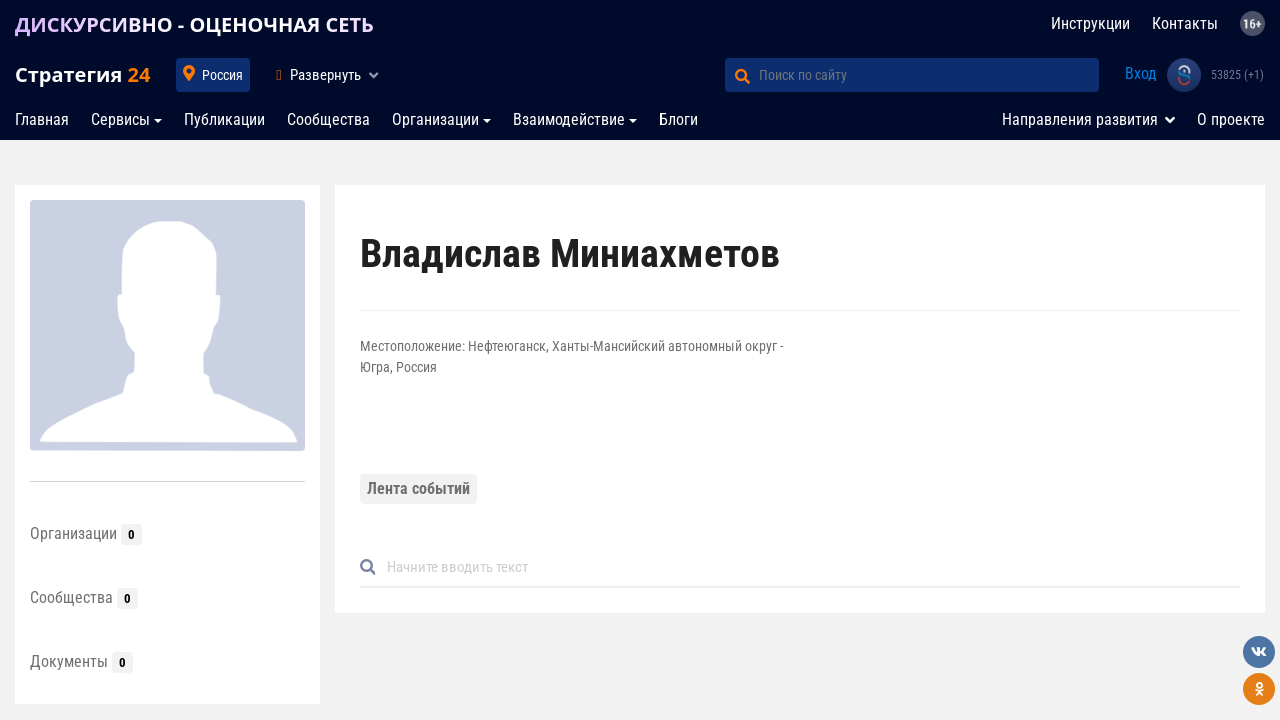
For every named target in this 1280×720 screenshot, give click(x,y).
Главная (42, 119)
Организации (435, 119)
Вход (1141, 73)
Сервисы (120, 119)
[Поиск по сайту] (929, 75)
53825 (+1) (1237, 75)
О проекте (1231, 119)
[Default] (808, 567)
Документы (81, 661)
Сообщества (328, 119)
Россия (222, 75)
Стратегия (82, 74)
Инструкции (1090, 23)
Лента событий (418, 488)
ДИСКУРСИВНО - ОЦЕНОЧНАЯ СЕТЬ (194, 24)
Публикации (224, 119)
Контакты (1185, 23)
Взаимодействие (569, 119)
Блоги (678, 119)
